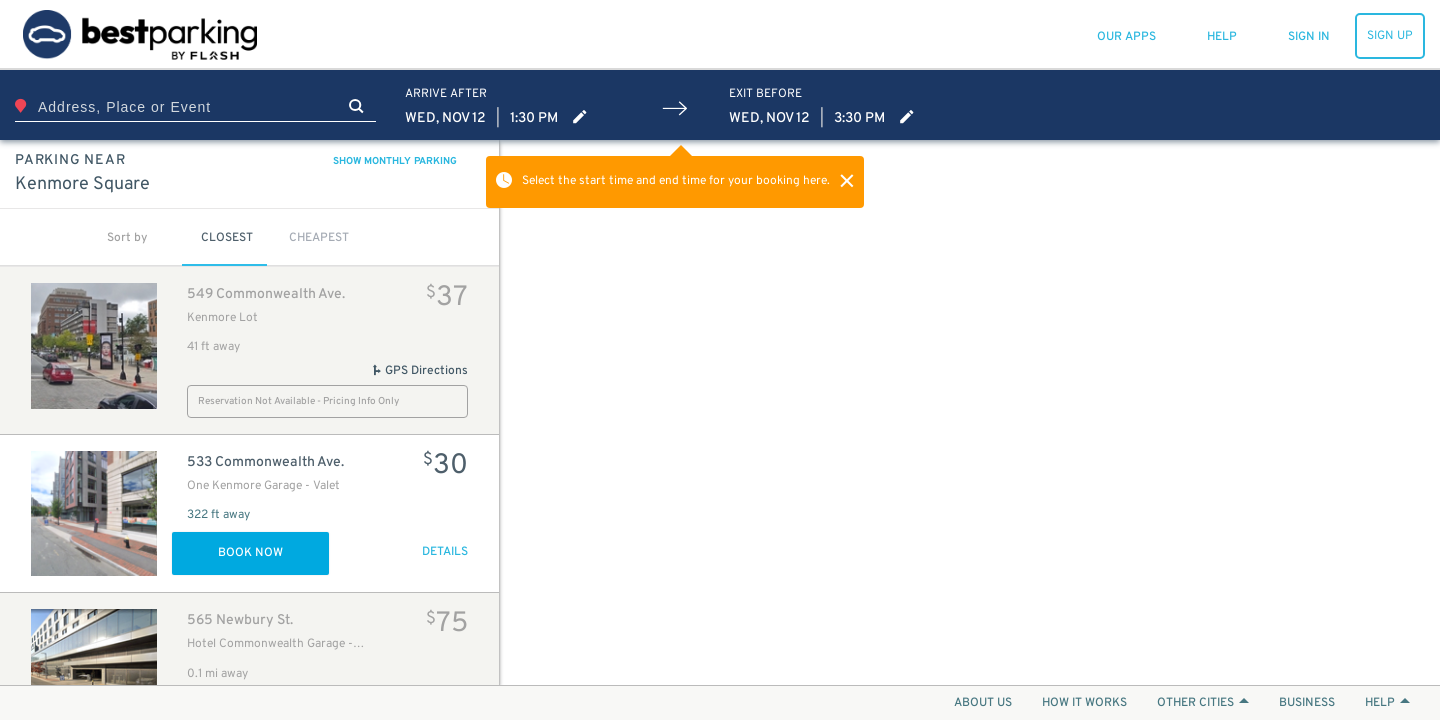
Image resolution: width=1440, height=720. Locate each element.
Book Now (250, 553)
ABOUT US (983, 703)
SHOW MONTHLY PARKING (395, 161)
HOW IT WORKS (1084, 703)
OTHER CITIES (1203, 703)
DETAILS (445, 552)
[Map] (970, 412)
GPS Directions (419, 371)
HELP (1387, 703)
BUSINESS (1307, 703)
